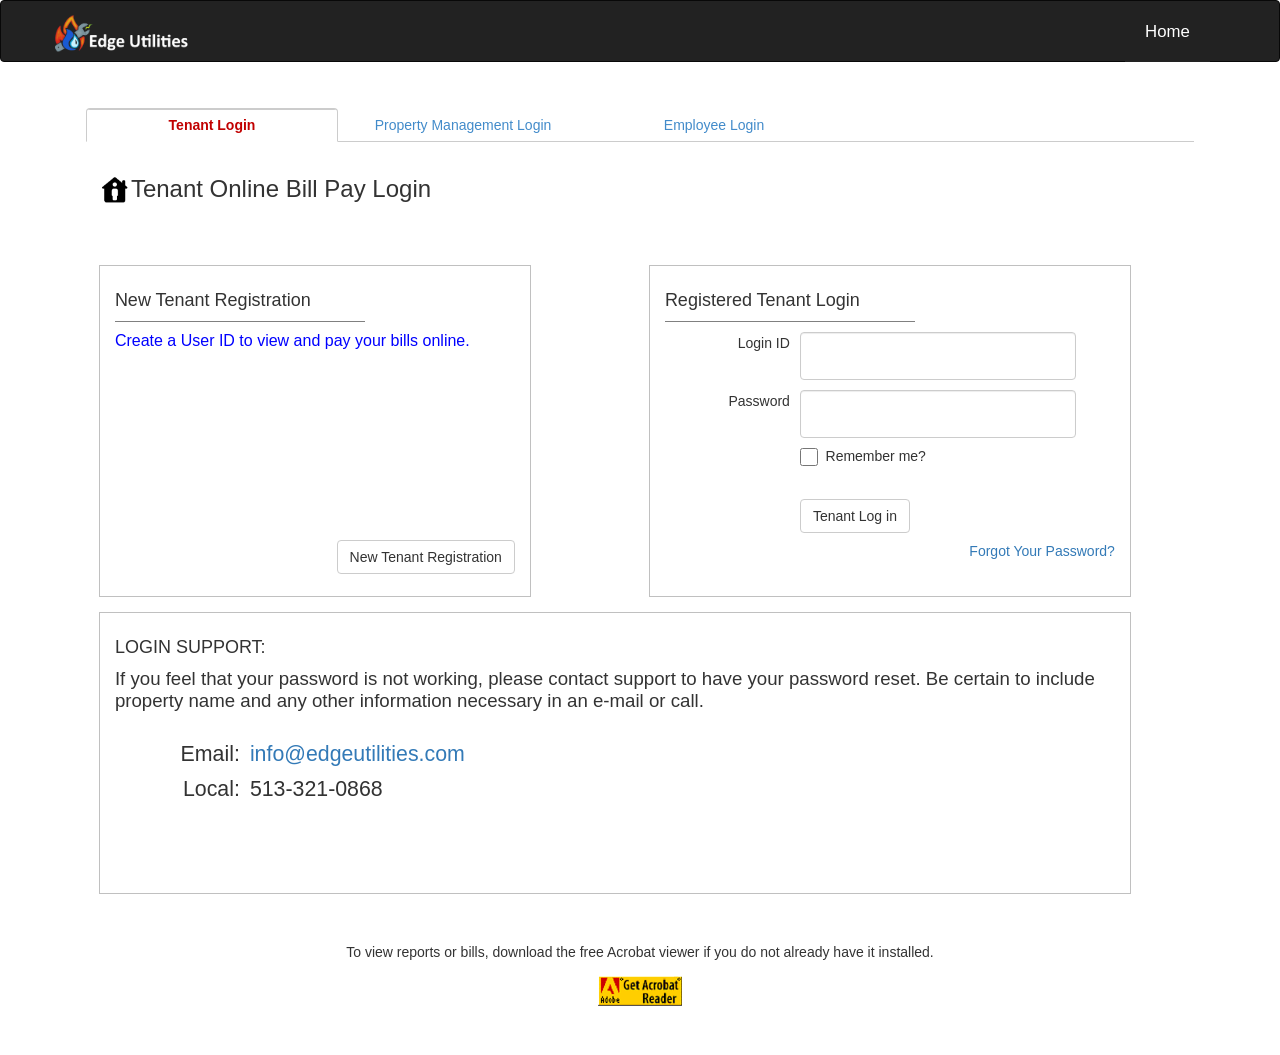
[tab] (212, 125)
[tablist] (640, 563)
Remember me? (876, 456)
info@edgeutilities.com (357, 754)
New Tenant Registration (426, 557)
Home (1167, 31)
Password (758, 401)
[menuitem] (1167, 31)
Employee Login (714, 125)
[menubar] (640, 31)
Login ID (764, 343)
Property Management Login (463, 125)
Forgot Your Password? (1042, 551)
